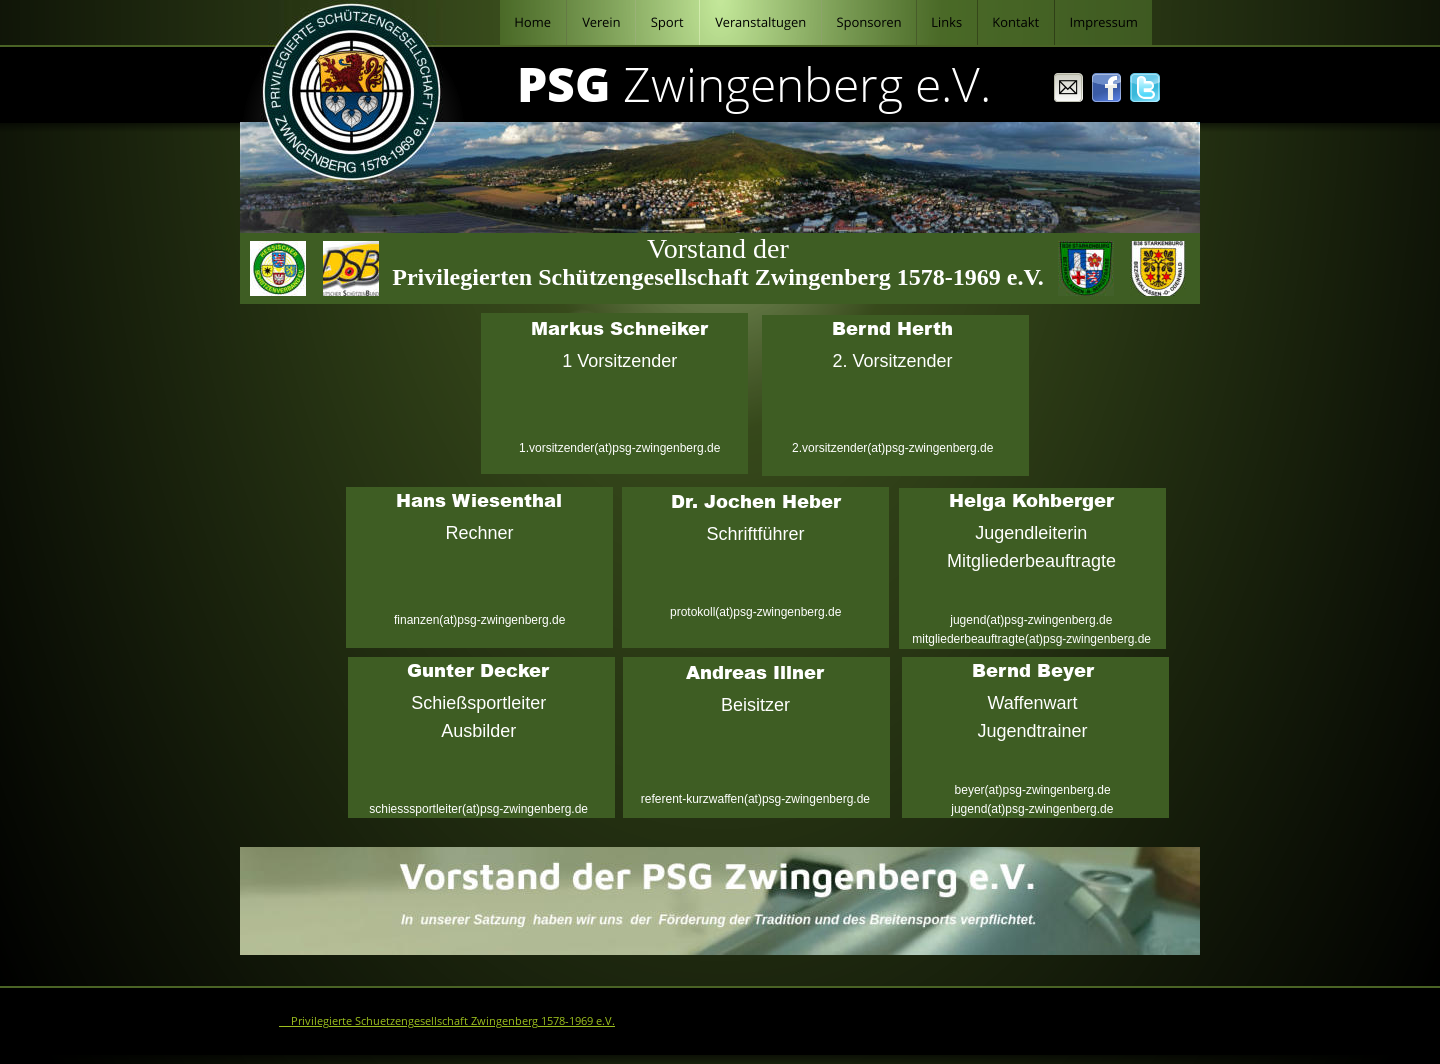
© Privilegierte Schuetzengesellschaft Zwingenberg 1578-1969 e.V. (447, 1020)
